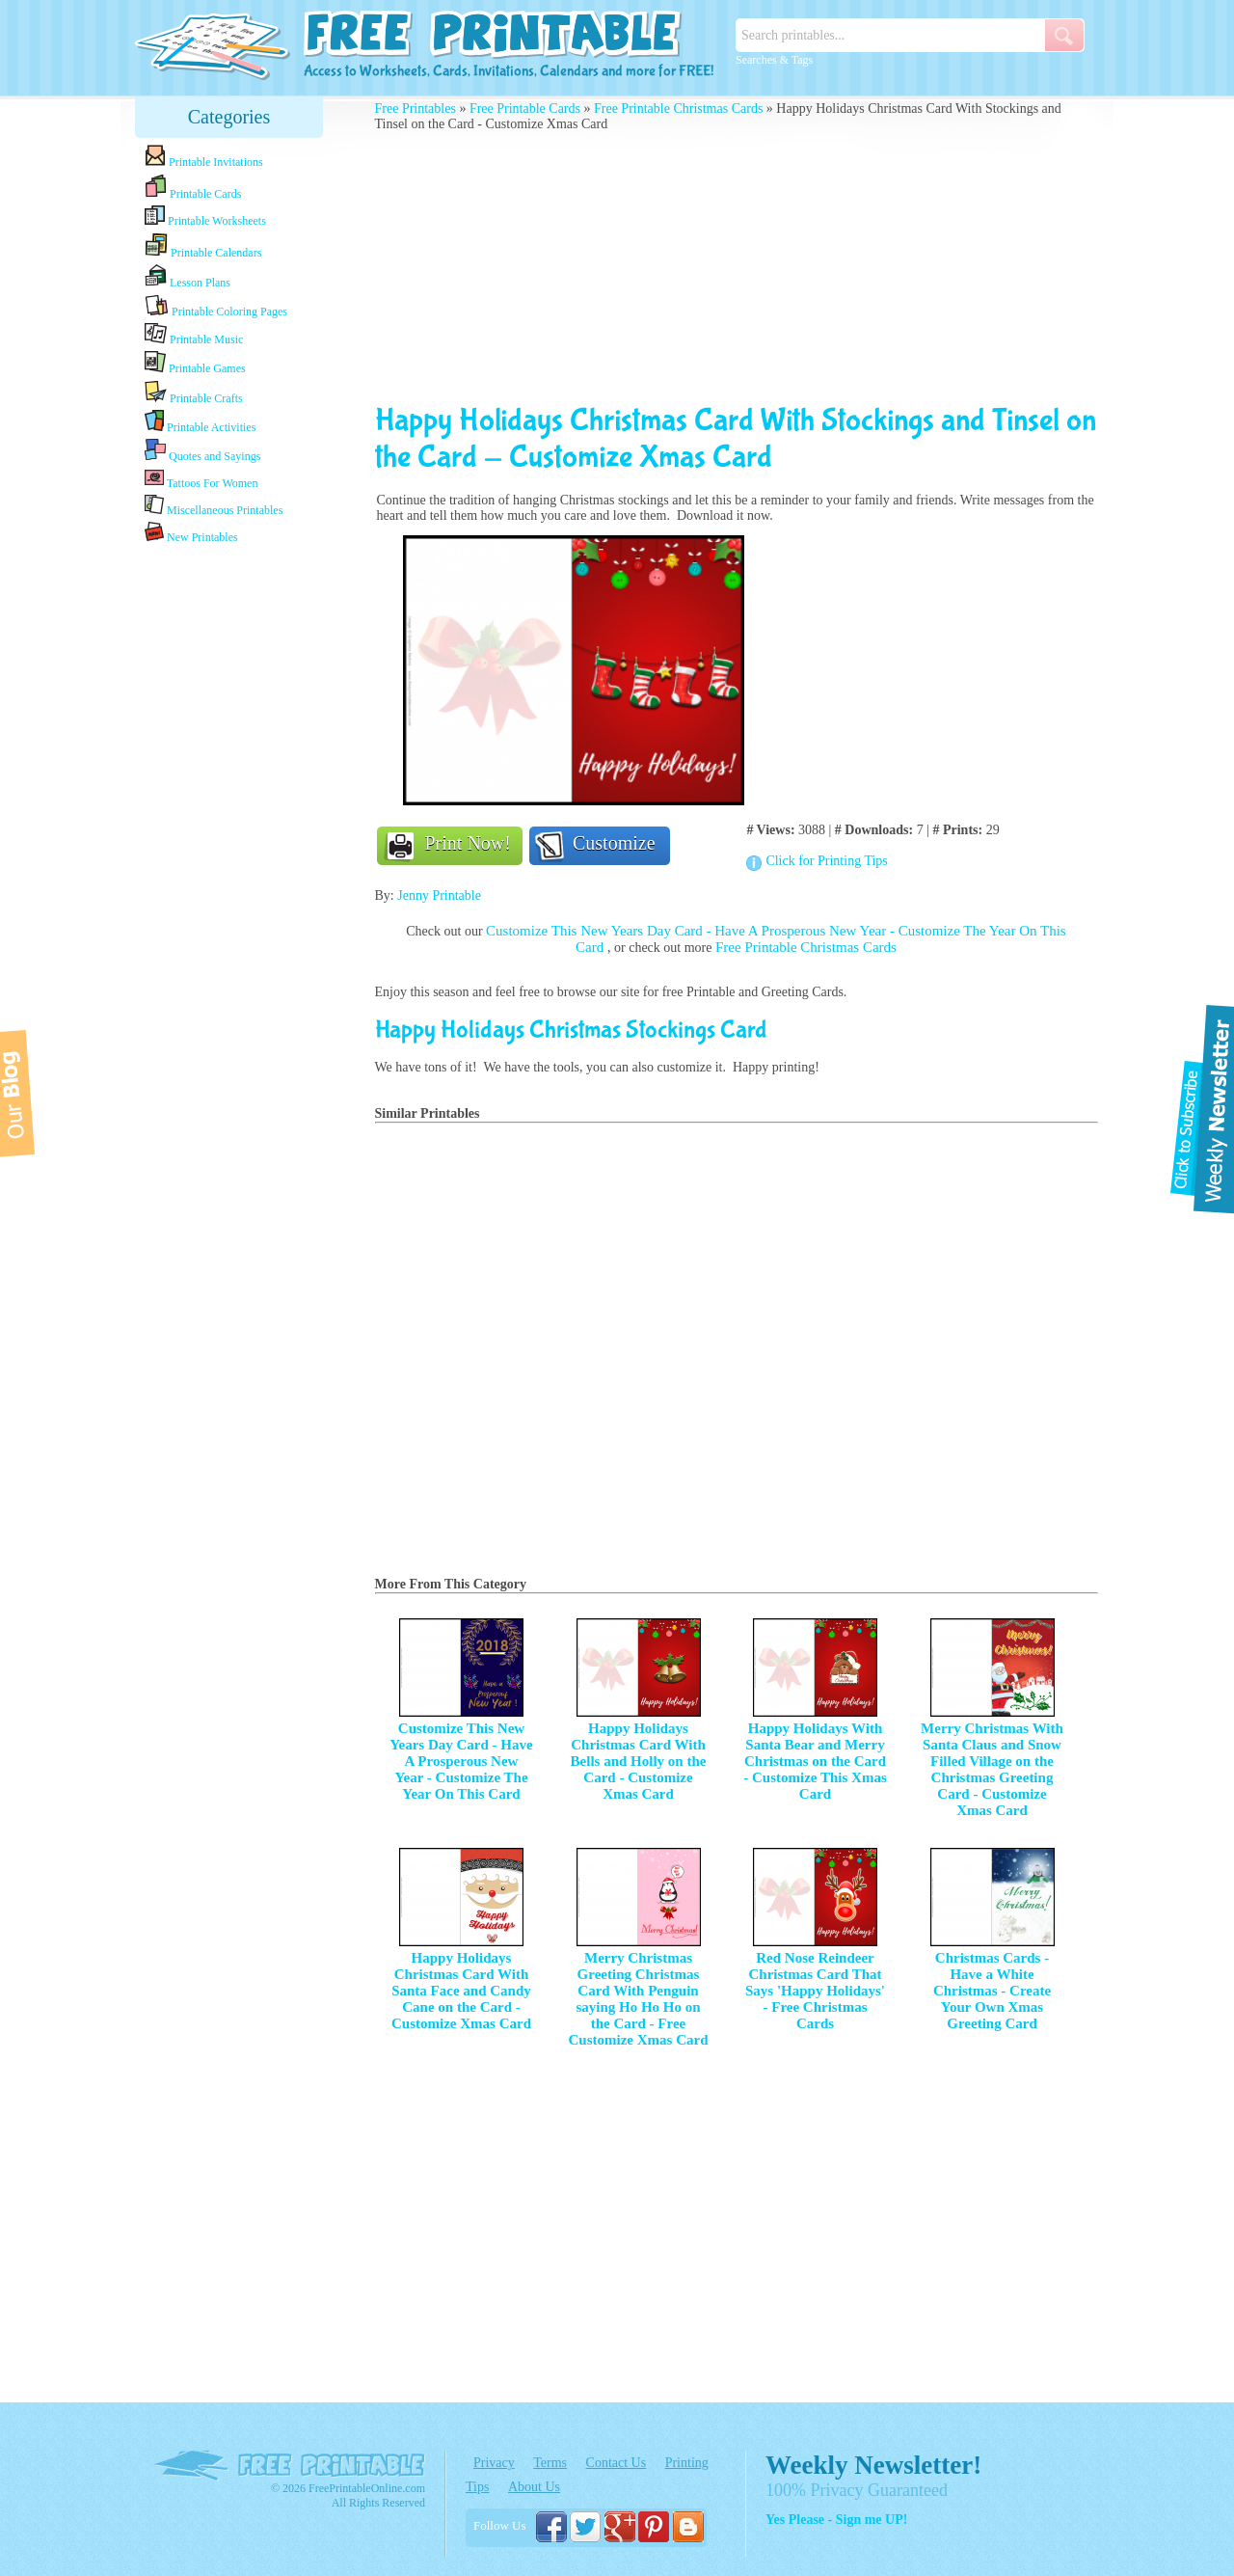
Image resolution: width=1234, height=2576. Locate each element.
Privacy (494, 2462)
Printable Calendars (203, 245)
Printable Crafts (194, 392)
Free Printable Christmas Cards (678, 108)
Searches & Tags (774, 60)
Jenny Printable (439, 895)
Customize (614, 843)
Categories (229, 116)
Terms (550, 2462)
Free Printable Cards (524, 108)
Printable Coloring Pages (216, 306)
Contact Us (616, 2462)
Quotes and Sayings (202, 451)
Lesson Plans (187, 276)
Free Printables (415, 108)
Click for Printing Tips (826, 861)
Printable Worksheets (205, 216)
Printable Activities (200, 422)
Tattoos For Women (201, 479)
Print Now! (468, 843)
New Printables (191, 533)
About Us (534, 2487)
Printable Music (194, 334)
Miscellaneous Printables (213, 506)
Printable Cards (193, 187)
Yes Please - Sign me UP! (836, 2519)
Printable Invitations (204, 157)
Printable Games (195, 363)
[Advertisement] (229, 851)
